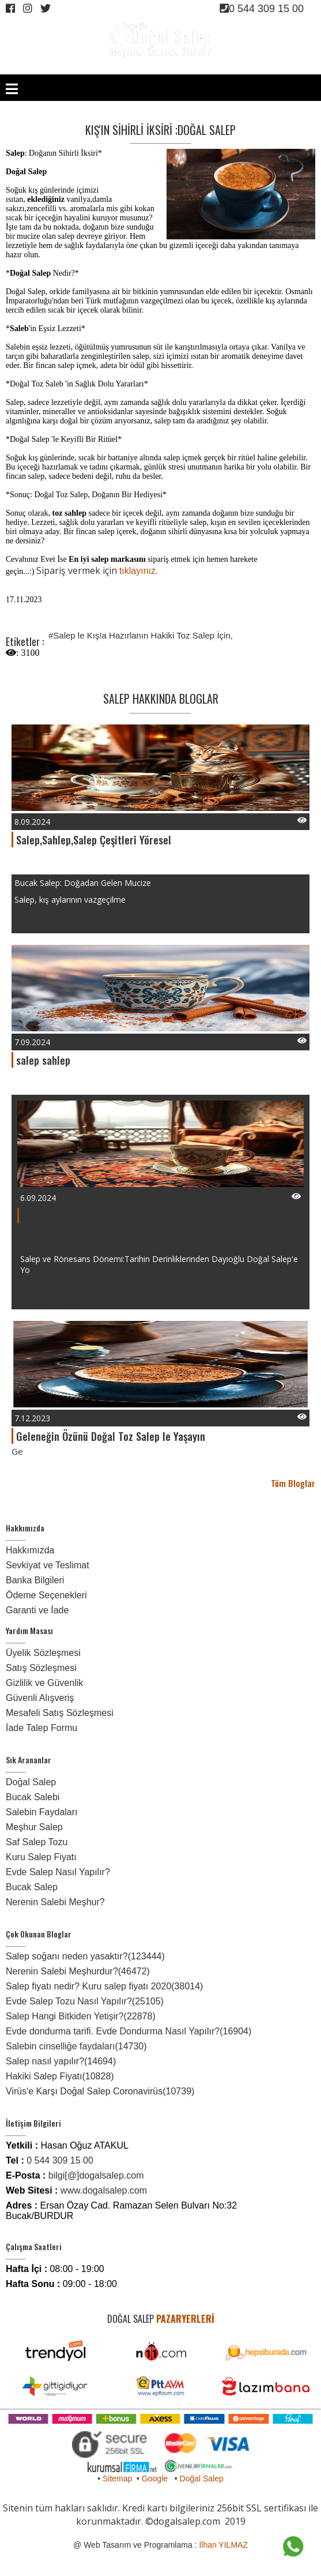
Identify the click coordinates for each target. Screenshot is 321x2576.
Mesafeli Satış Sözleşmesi (60, 1713)
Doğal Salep (31, 1782)
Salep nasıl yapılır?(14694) (61, 2061)
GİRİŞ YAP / (206, 68)
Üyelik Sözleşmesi (43, 1653)
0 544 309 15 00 (262, 8)
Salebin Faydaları (42, 1812)
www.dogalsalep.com (104, 2190)
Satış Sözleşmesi (41, 1668)
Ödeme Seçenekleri (46, 1595)
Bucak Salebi (32, 1797)
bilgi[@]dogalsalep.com (96, 2175)
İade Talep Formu (41, 1728)
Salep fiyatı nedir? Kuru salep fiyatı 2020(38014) (104, 1986)
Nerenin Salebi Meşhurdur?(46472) (78, 1971)
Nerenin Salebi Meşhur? (55, 1902)
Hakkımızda (30, 1550)
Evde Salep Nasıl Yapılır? (58, 1872)
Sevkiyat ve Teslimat (47, 1565)
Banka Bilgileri (35, 1580)
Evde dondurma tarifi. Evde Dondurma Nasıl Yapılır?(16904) (128, 2031)
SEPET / (288, 68)
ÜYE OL (236, 68)
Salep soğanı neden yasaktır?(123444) (85, 1956)
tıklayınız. (138, 571)
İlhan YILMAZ (223, 2544)
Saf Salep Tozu (36, 1842)
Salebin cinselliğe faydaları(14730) (76, 2046)
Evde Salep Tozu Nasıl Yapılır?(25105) (85, 2001)
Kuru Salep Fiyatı (41, 1857)
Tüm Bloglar (293, 1483)
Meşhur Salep (34, 1827)
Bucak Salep (32, 1887)
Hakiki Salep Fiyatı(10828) (60, 2076)
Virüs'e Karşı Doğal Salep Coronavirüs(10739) (100, 2091)
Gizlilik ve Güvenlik (44, 1683)
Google (155, 2478)
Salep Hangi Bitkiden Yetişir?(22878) (81, 2016)
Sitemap (117, 2478)
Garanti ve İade (37, 1610)
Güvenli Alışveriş (40, 1698)
